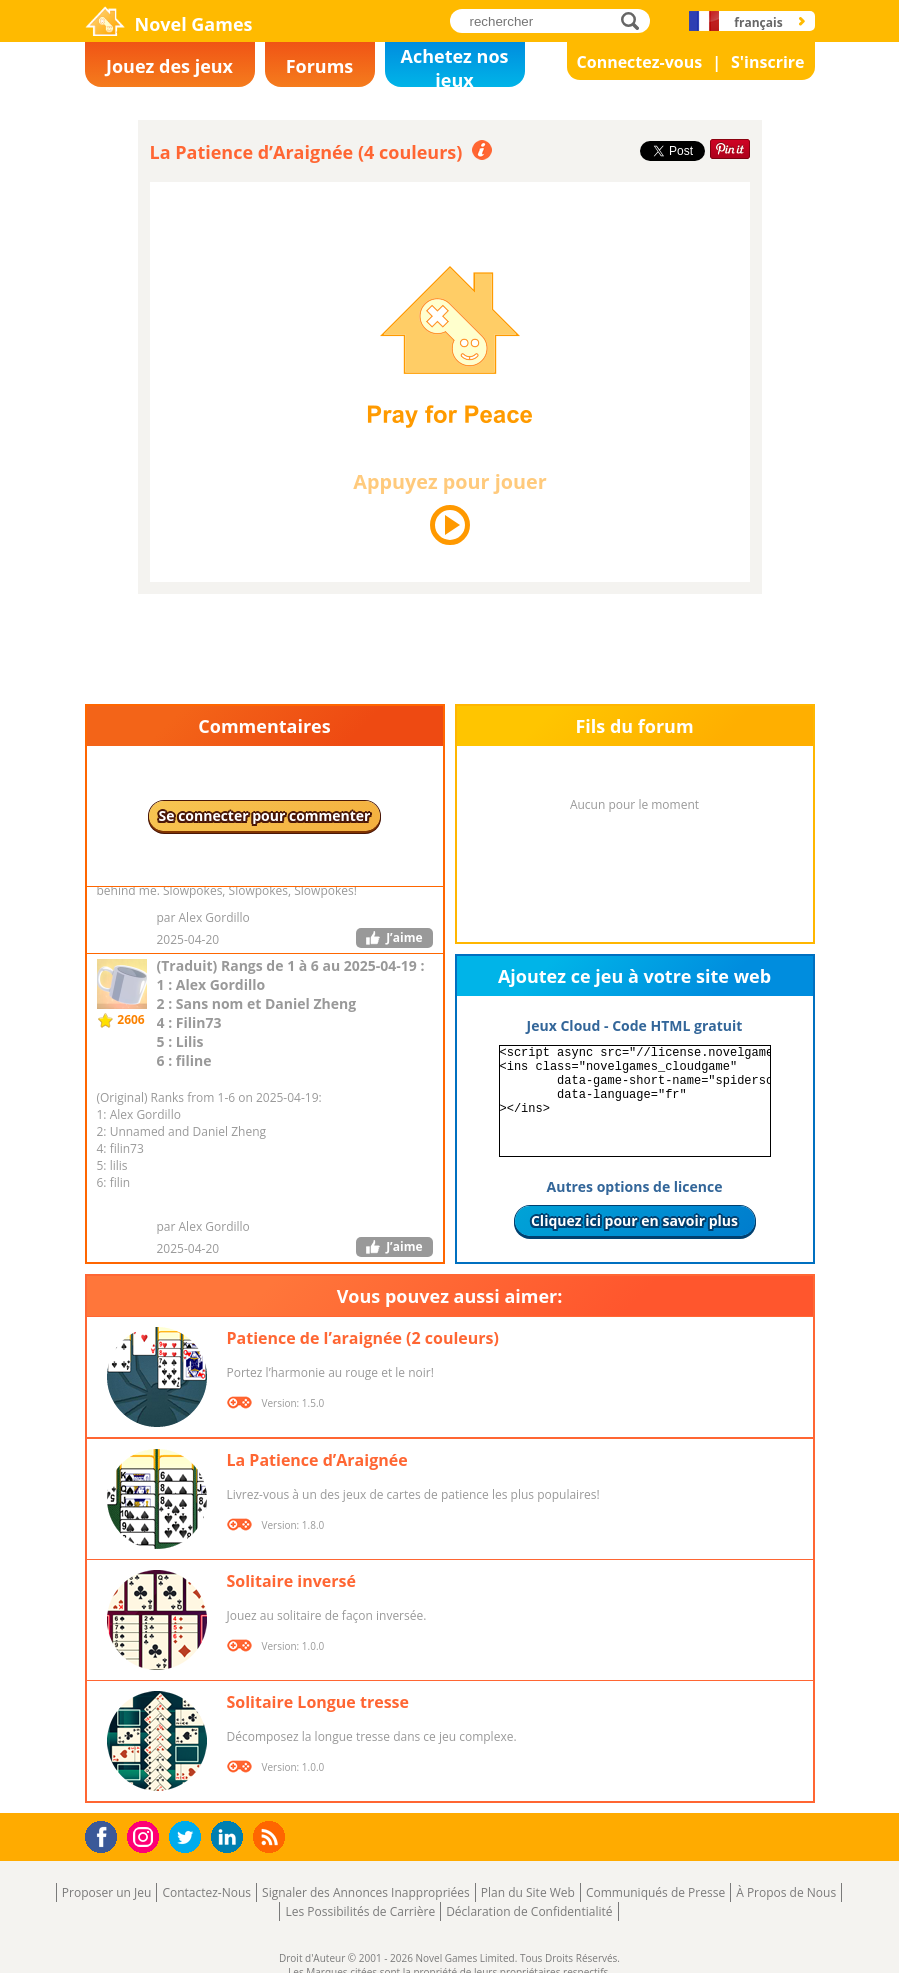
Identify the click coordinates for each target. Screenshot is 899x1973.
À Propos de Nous (786, 1892)
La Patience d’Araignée (317, 1460)
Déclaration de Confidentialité (529, 1911)
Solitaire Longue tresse (318, 1702)
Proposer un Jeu (107, 1892)
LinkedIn (230, 1837)
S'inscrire (768, 62)
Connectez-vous (640, 62)
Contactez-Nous (206, 1892)
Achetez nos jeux (455, 65)
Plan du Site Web (528, 1892)
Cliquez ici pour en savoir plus (634, 1220)
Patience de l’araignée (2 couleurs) (363, 1338)
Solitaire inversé (291, 1581)
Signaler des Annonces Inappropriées (366, 1892)
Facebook (106, 1834)
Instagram (146, 1835)
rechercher (635, 20)
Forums (320, 66)
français (758, 22)
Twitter (189, 1838)
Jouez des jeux (169, 66)
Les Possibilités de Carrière (360, 1911)
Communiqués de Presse (655, 1892)
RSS (271, 1836)
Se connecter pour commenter (265, 815)
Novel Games (194, 24)
